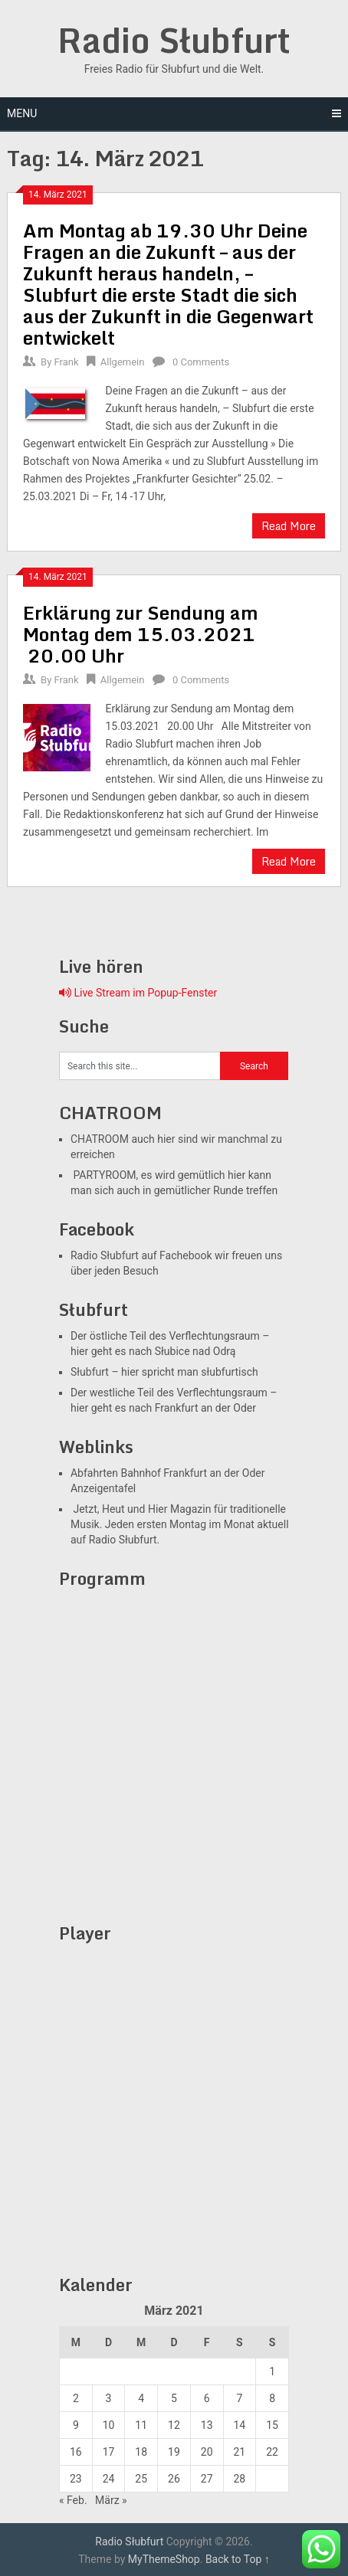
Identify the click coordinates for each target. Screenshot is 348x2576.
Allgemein (122, 362)
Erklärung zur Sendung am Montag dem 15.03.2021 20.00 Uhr (141, 633)
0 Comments (200, 362)
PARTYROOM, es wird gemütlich (148, 1175)
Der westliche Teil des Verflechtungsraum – (174, 1392)
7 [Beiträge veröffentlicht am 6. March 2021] (239, 2398)
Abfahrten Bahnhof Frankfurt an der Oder (168, 1473)
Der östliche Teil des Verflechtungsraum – (170, 1336)
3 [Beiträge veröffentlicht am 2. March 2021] (109, 2398)
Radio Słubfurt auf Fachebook (141, 1255)
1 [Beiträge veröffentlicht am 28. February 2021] (272, 2371)
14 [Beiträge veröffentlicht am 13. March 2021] (239, 2425)
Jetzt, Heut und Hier (119, 1509)
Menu (22, 113)
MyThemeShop (164, 2559)
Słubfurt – (95, 1372)
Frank (66, 362)
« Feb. (73, 2500)
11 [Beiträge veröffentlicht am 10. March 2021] (141, 2425)
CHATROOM (100, 1139)
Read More (288, 526)
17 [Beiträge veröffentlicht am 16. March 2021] (109, 2452)
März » (111, 2500)
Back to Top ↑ (237, 2559)
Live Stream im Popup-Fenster (138, 993)
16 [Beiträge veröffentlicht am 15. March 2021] (76, 2452)
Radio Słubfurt (174, 39)
